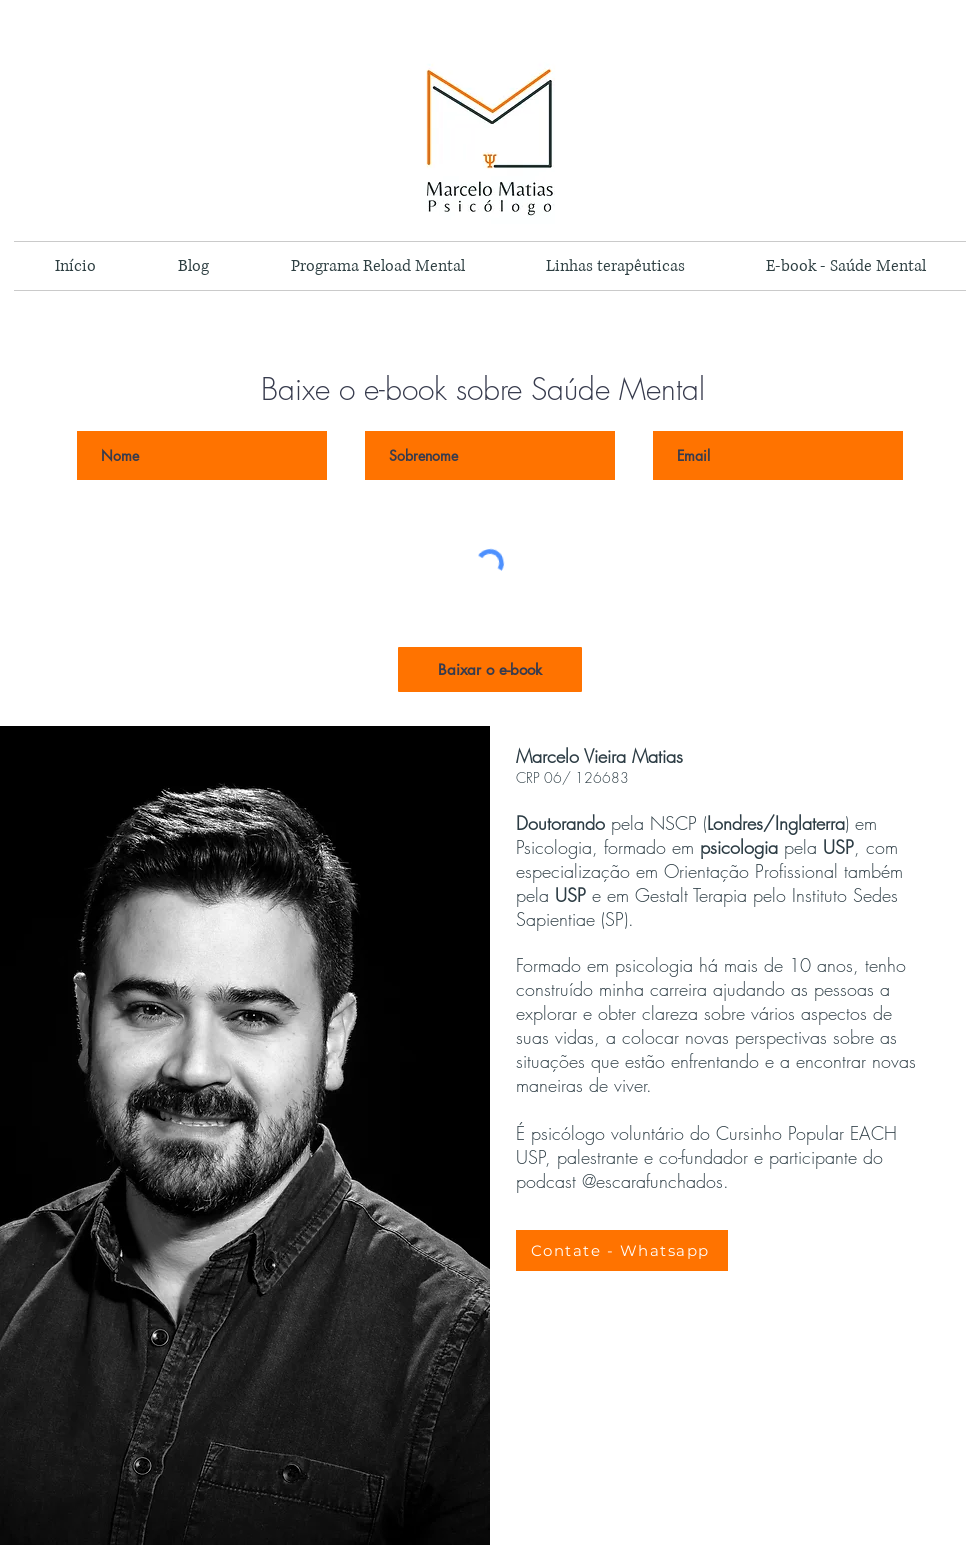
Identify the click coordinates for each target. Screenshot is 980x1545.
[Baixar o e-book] (490, 669)
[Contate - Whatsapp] (622, 1250)
